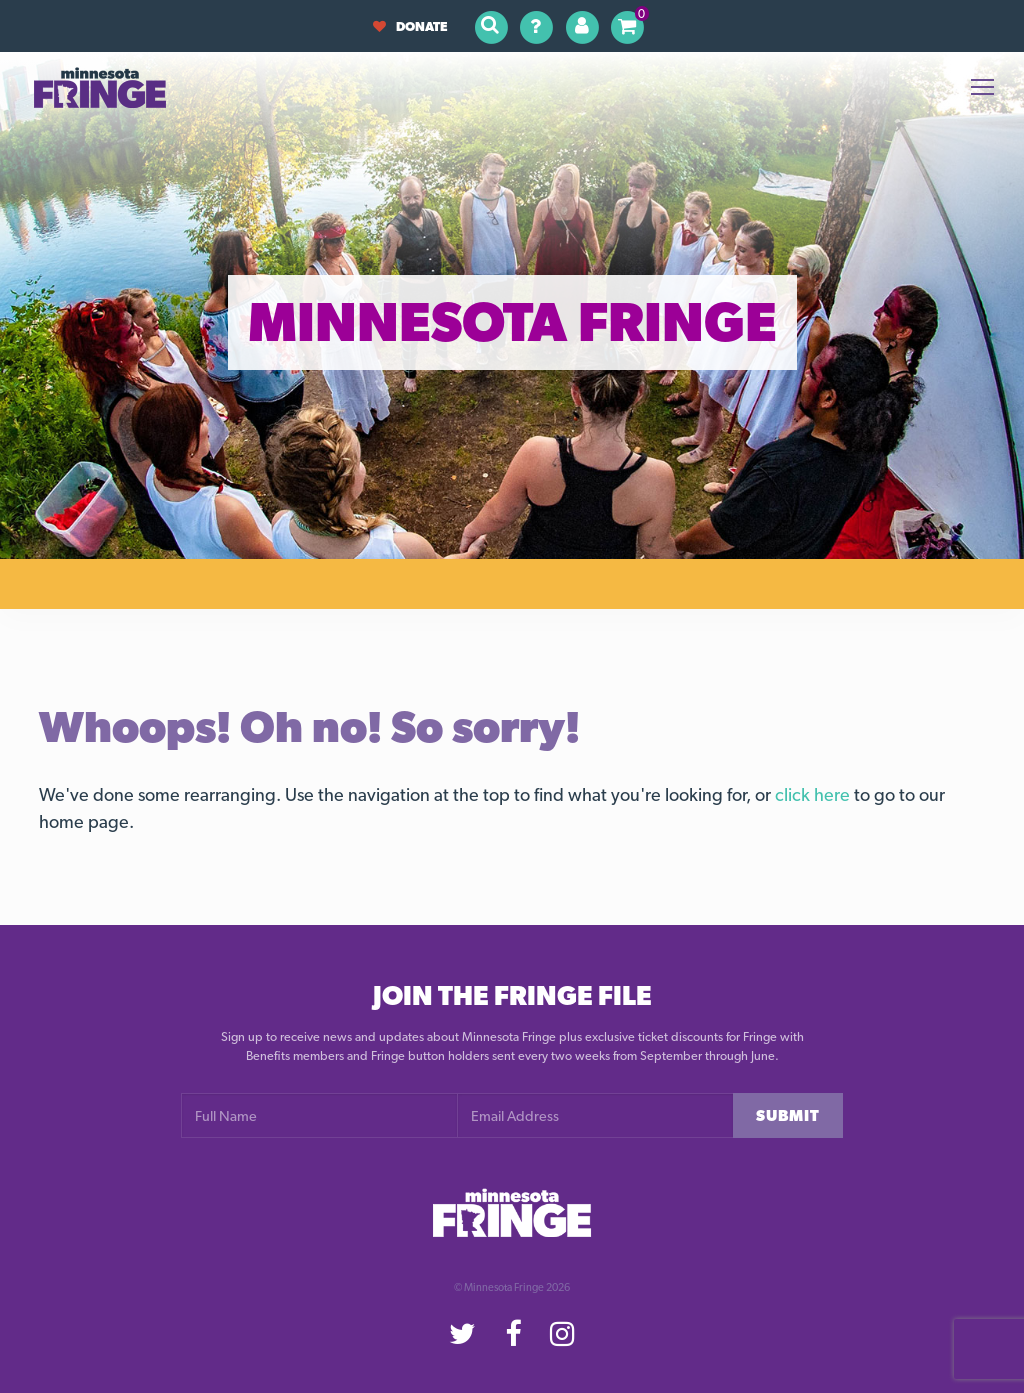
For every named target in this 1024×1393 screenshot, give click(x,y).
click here (812, 794)
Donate (410, 26)
